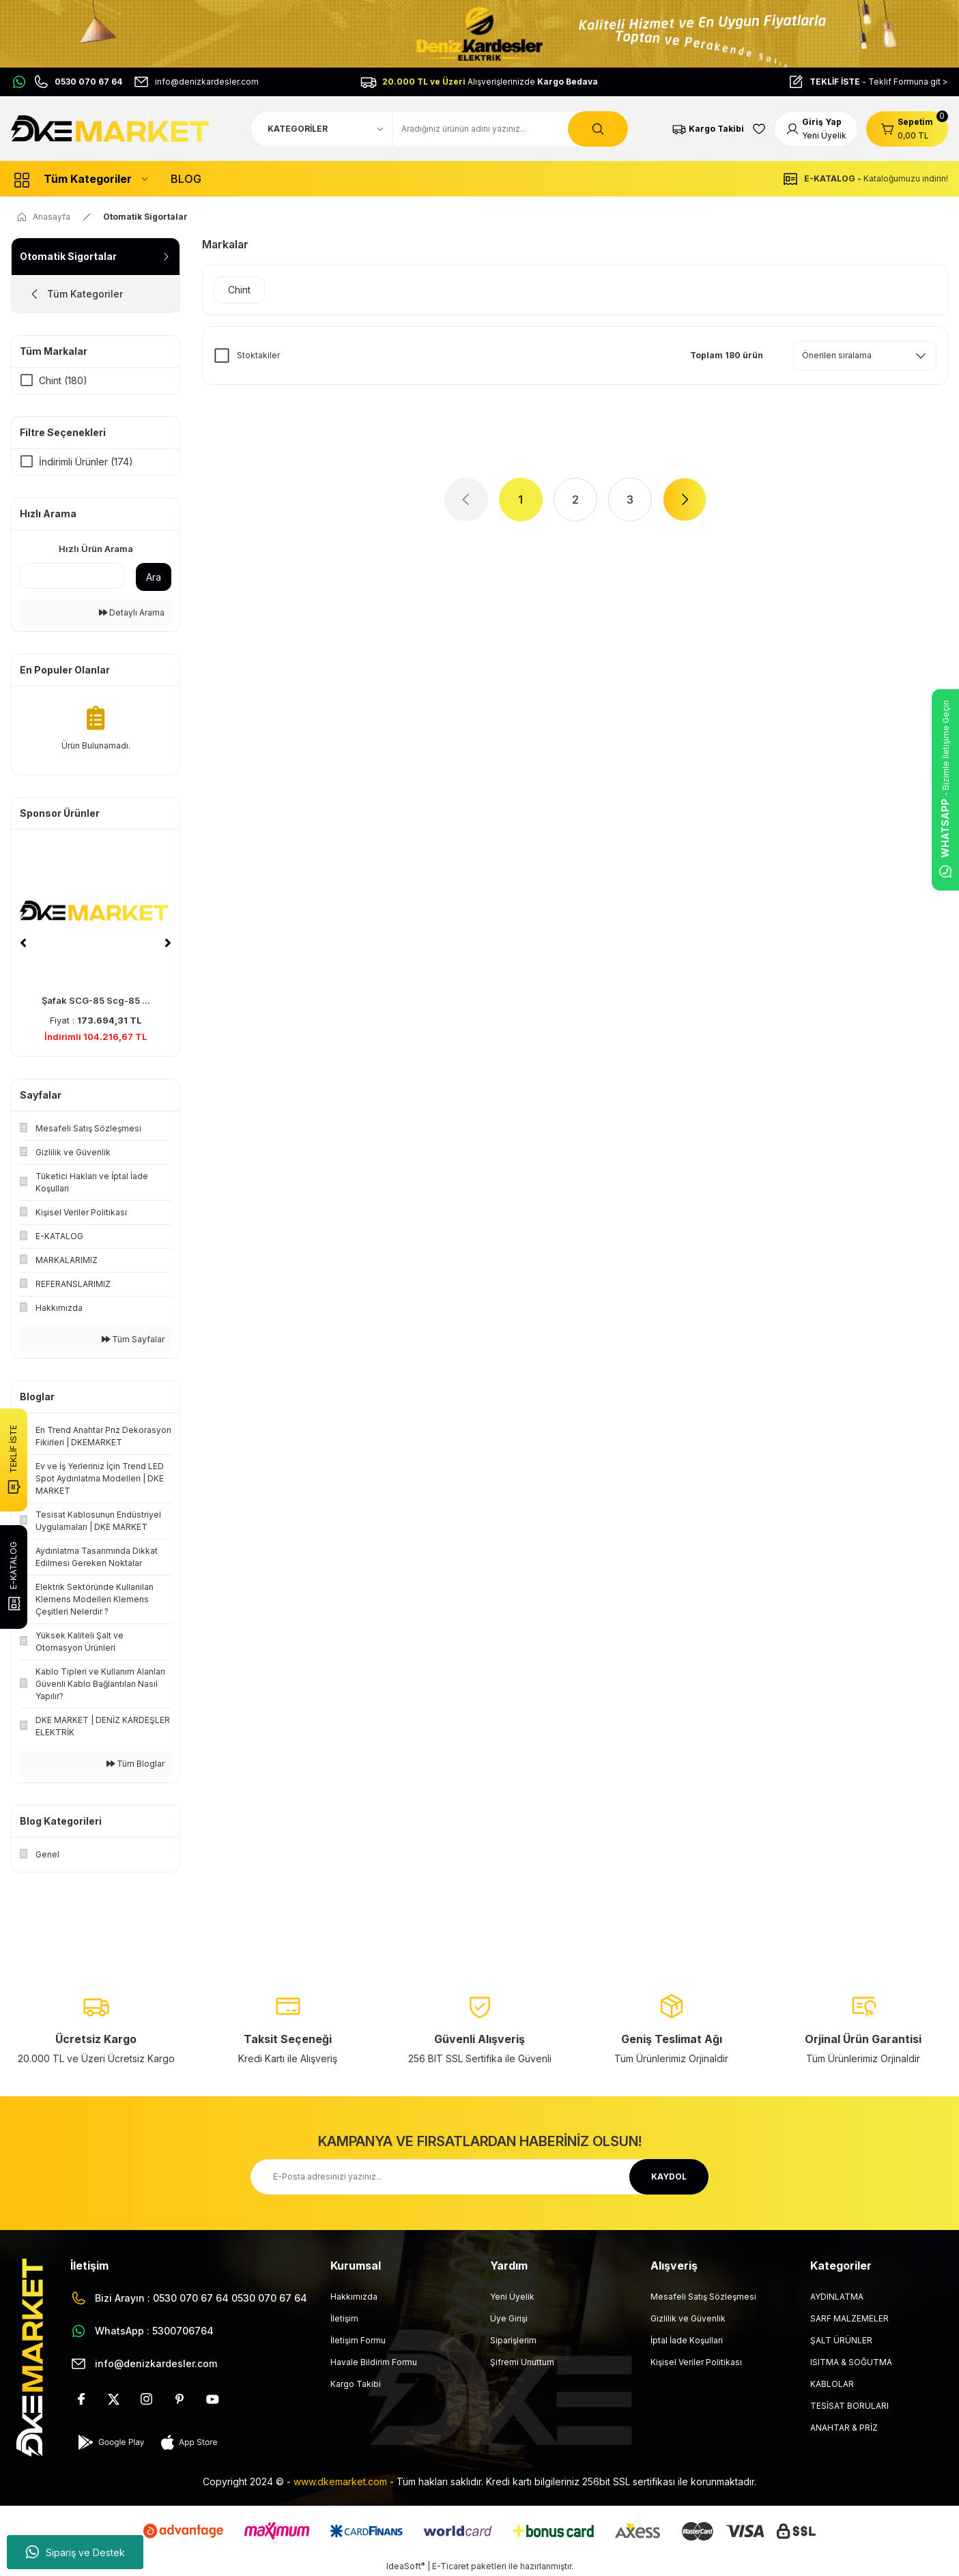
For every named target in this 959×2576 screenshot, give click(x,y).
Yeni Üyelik (512, 2296)
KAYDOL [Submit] (669, 2176)
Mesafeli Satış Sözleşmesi (703, 2296)
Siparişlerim (513, 2340)
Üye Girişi (509, 2318)
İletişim (344, 2318)
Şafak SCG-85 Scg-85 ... (96, 1000)
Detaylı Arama (131, 612)
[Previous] (23, 943)
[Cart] (907, 129)
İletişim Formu (358, 2340)
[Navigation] (80, 179)
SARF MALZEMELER (849, 2318)
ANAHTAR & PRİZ (844, 2427)
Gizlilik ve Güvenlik (688, 2318)
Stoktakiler (258, 355)
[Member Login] (816, 129)
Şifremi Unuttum (522, 2362)
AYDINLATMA (836, 2296)
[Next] (167, 943)
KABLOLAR (832, 2384)
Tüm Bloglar (135, 1764)
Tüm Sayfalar (133, 1339)
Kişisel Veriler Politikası (696, 2362)
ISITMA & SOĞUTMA (851, 2362)
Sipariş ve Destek (75, 2552)
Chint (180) (63, 380)
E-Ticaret (450, 2566)
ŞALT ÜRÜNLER (841, 2340)
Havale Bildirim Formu (373, 2362)
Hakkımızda (353, 2296)
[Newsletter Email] (479, 2177)
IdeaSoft (405, 2565)
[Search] (510, 129)
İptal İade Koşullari (686, 2340)
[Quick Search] (72, 576)
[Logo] (112, 128)
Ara (153, 577)
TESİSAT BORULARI (849, 2406)
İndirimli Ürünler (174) (86, 461)
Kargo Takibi (355, 2384)
